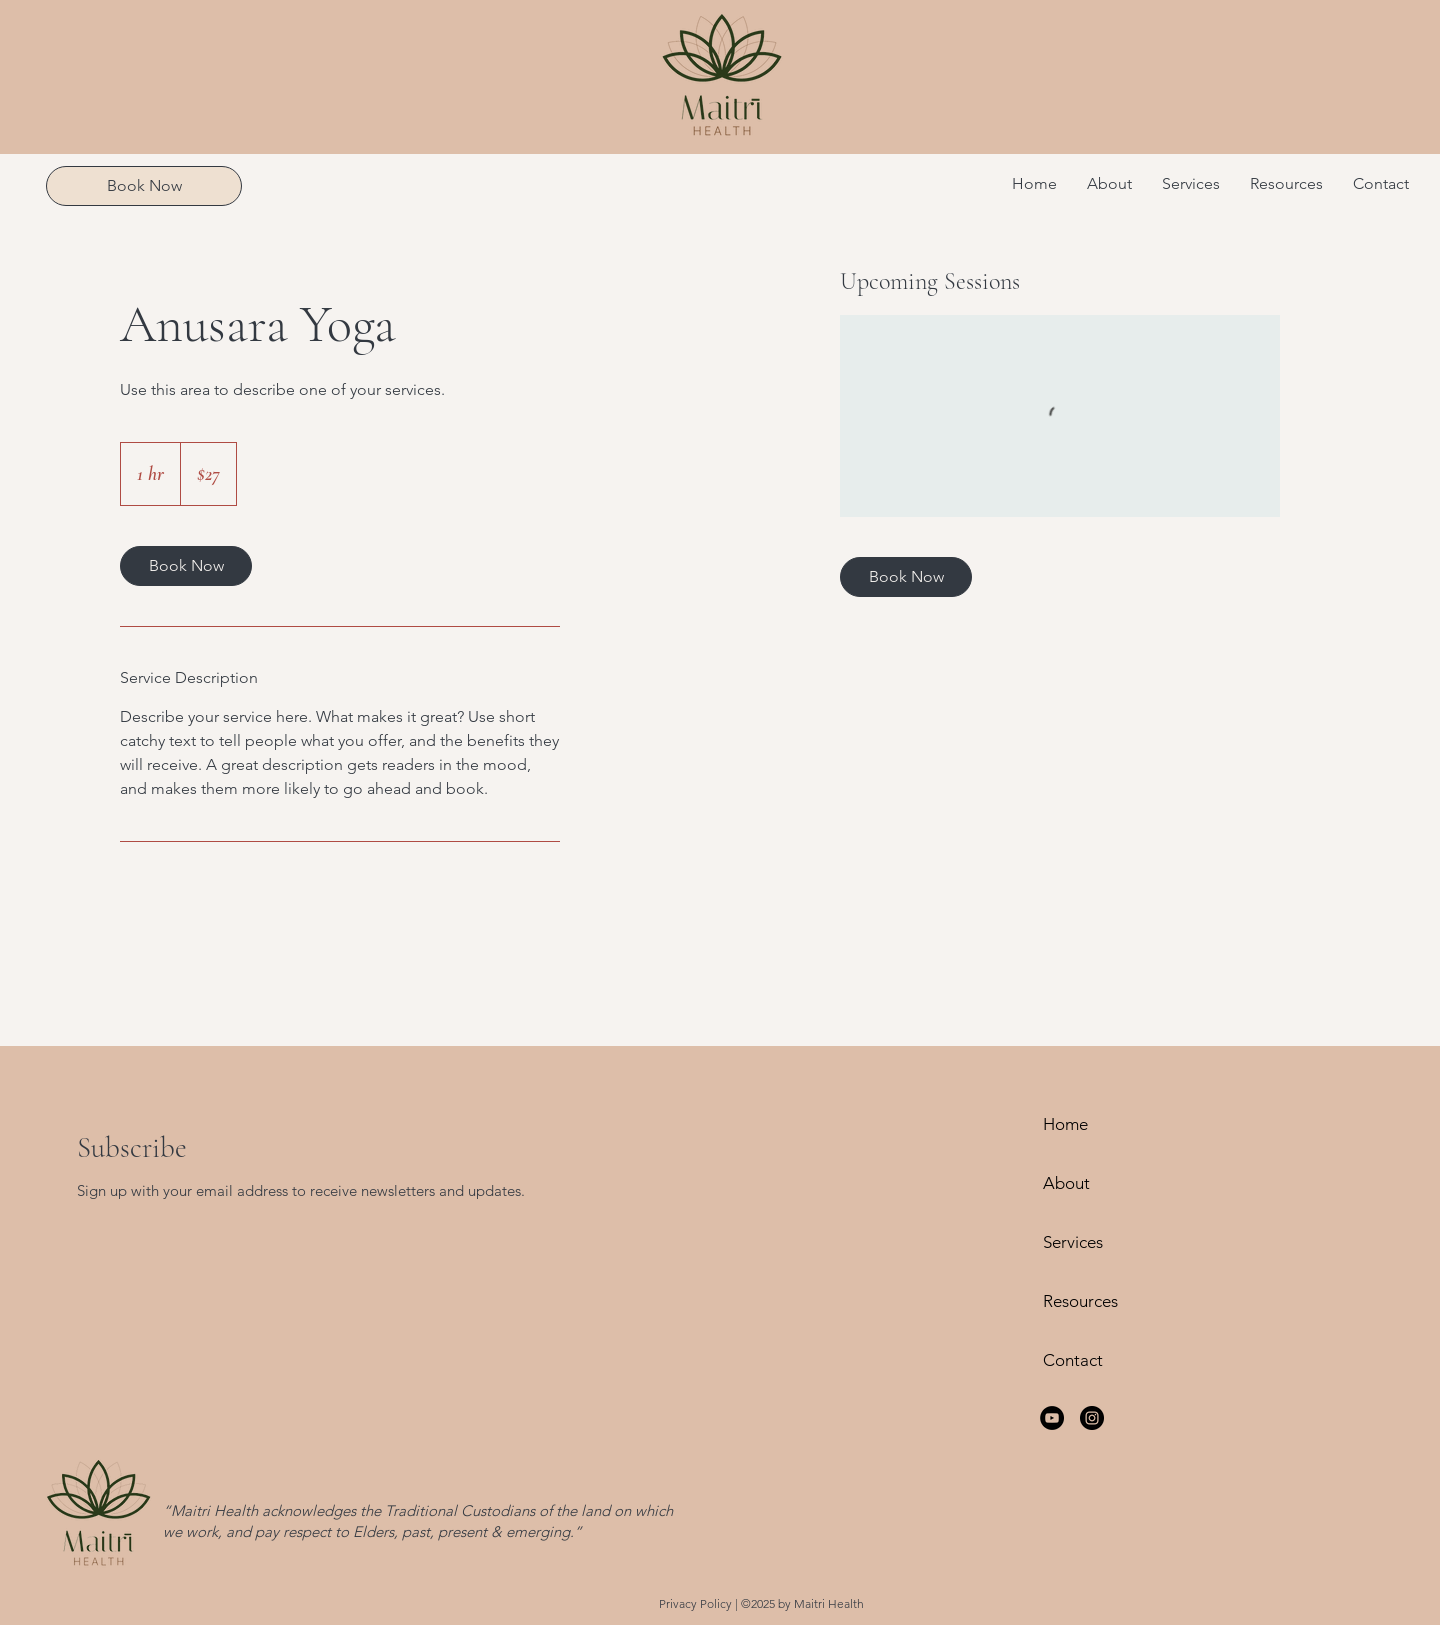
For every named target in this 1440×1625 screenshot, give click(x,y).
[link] (186, 566)
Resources (1080, 1301)
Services (1073, 1242)
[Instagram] (1092, 1418)
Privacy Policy (695, 1603)
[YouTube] (1052, 1418)
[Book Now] (144, 186)
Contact (1073, 1360)
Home (1065, 1124)
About (1066, 1183)
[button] (1191, 184)
